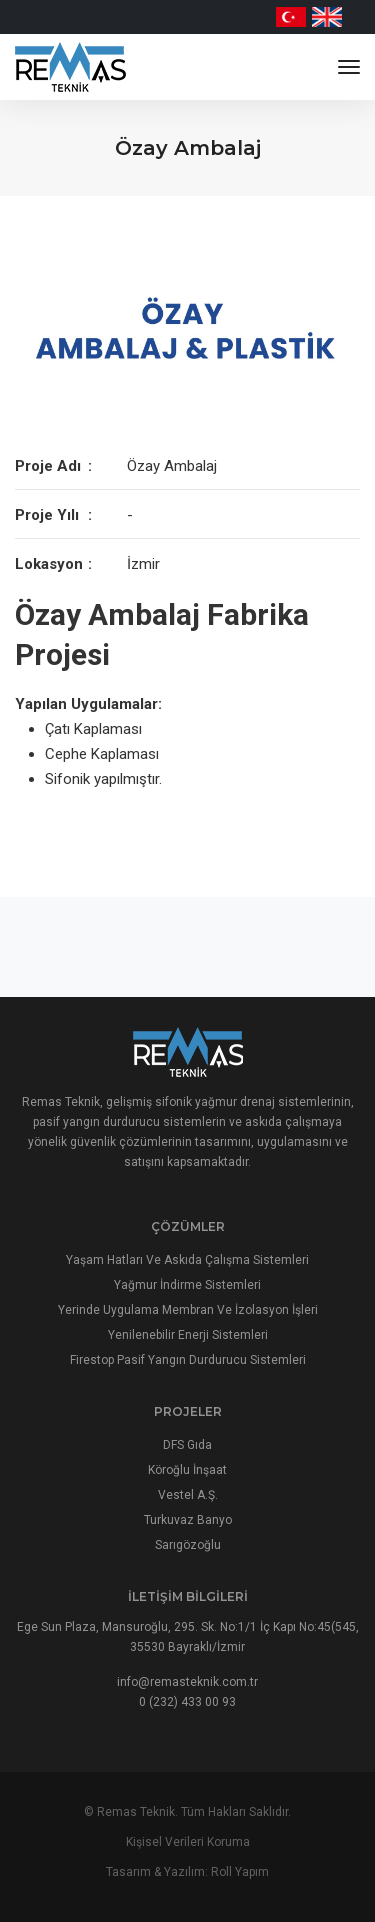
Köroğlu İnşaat (187, 1470)
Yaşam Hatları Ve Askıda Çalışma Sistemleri (187, 1260)
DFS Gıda (187, 1445)
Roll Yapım (240, 1872)
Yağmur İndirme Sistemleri (187, 1285)
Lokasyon (49, 564)
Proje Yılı (47, 515)
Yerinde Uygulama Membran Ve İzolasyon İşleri (188, 1310)
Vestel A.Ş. (188, 1495)
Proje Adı (48, 466)
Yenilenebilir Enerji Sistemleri (188, 1335)
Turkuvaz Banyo (188, 1520)
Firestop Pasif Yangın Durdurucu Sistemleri (188, 1360)
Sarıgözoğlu (188, 1545)
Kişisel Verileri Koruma (188, 1842)
